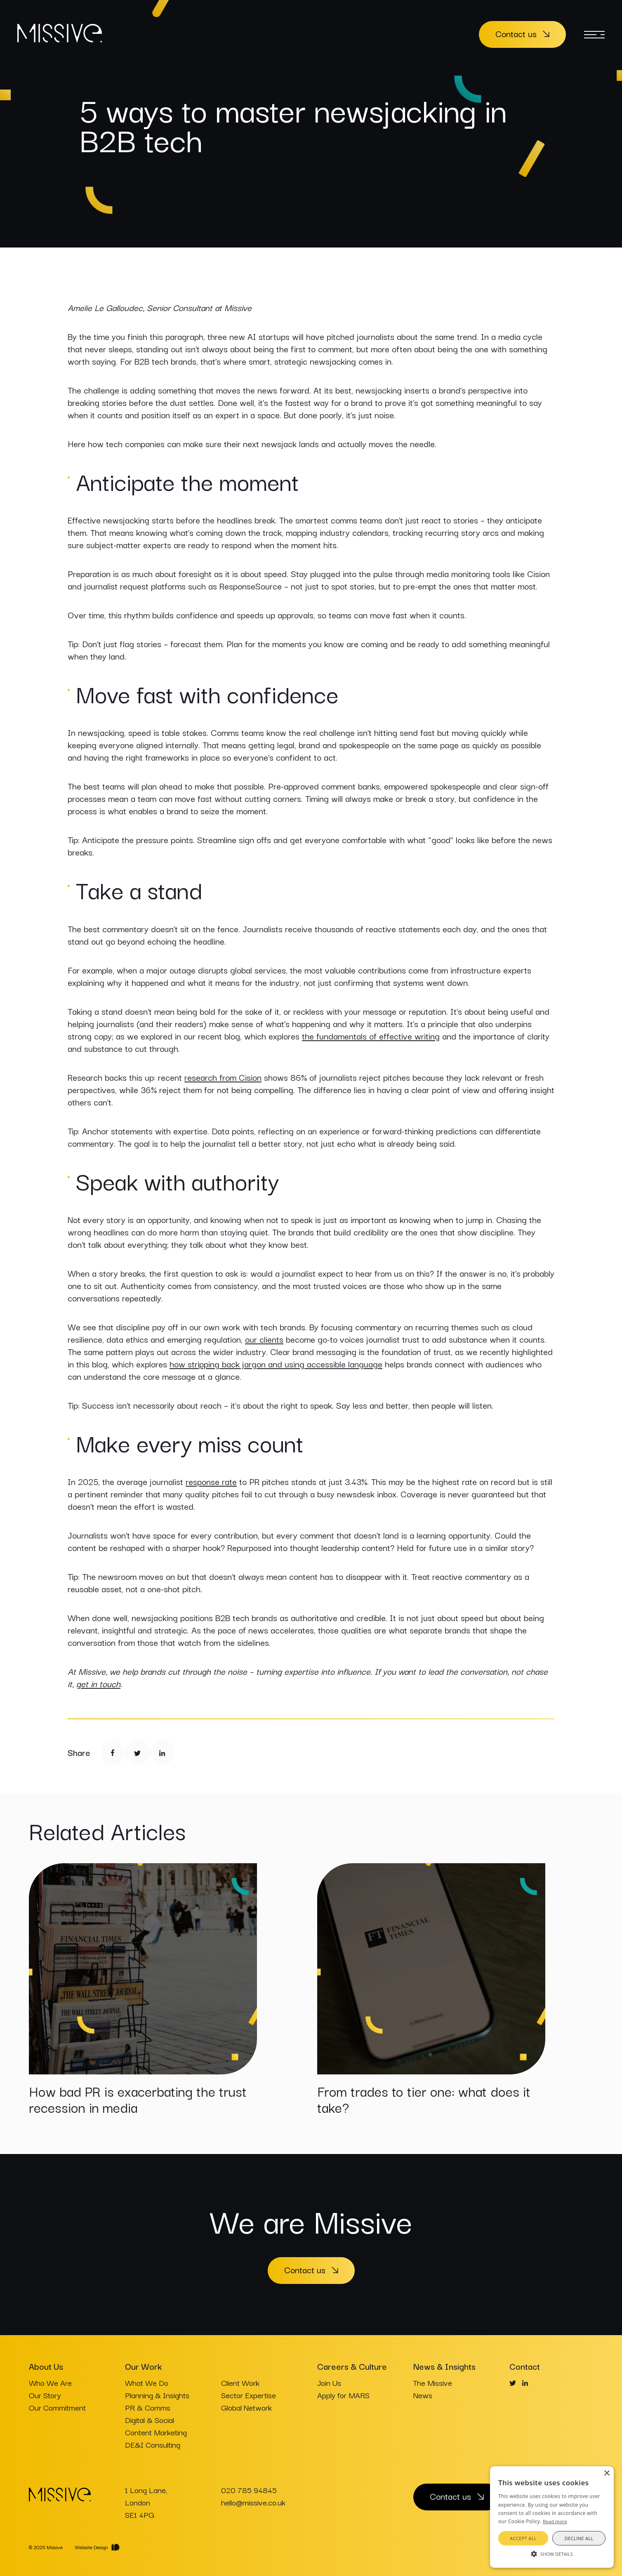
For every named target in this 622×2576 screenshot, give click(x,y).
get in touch (98, 1683)
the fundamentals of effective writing (371, 1035)
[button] (552, 2553)
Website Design (91, 2547)
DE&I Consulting (152, 2444)
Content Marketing (156, 2432)
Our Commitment (57, 2407)
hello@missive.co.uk (253, 2502)
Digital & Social (149, 2419)
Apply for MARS (343, 2395)
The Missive (432, 2382)
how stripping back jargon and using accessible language (276, 1363)
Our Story (45, 2395)
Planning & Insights (157, 2395)
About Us (46, 2366)
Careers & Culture (352, 2366)
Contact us (516, 33)
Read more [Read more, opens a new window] (555, 2521)
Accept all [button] (523, 2538)
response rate (211, 1481)
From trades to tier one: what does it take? (423, 2098)
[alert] (552, 2517)
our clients (264, 1339)
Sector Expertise (248, 2395)
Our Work (143, 2366)
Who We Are (50, 2382)
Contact (524, 2366)
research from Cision (223, 1077)
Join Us (329, 2382)
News (422, 2395)
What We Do (146, 2382)
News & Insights (444, 2366)
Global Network (246, 2407)
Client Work (240, 2382)
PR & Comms (147, 2407)
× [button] (606, 2473)
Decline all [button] (579, 2538)
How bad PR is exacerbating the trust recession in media (138, 2098)
